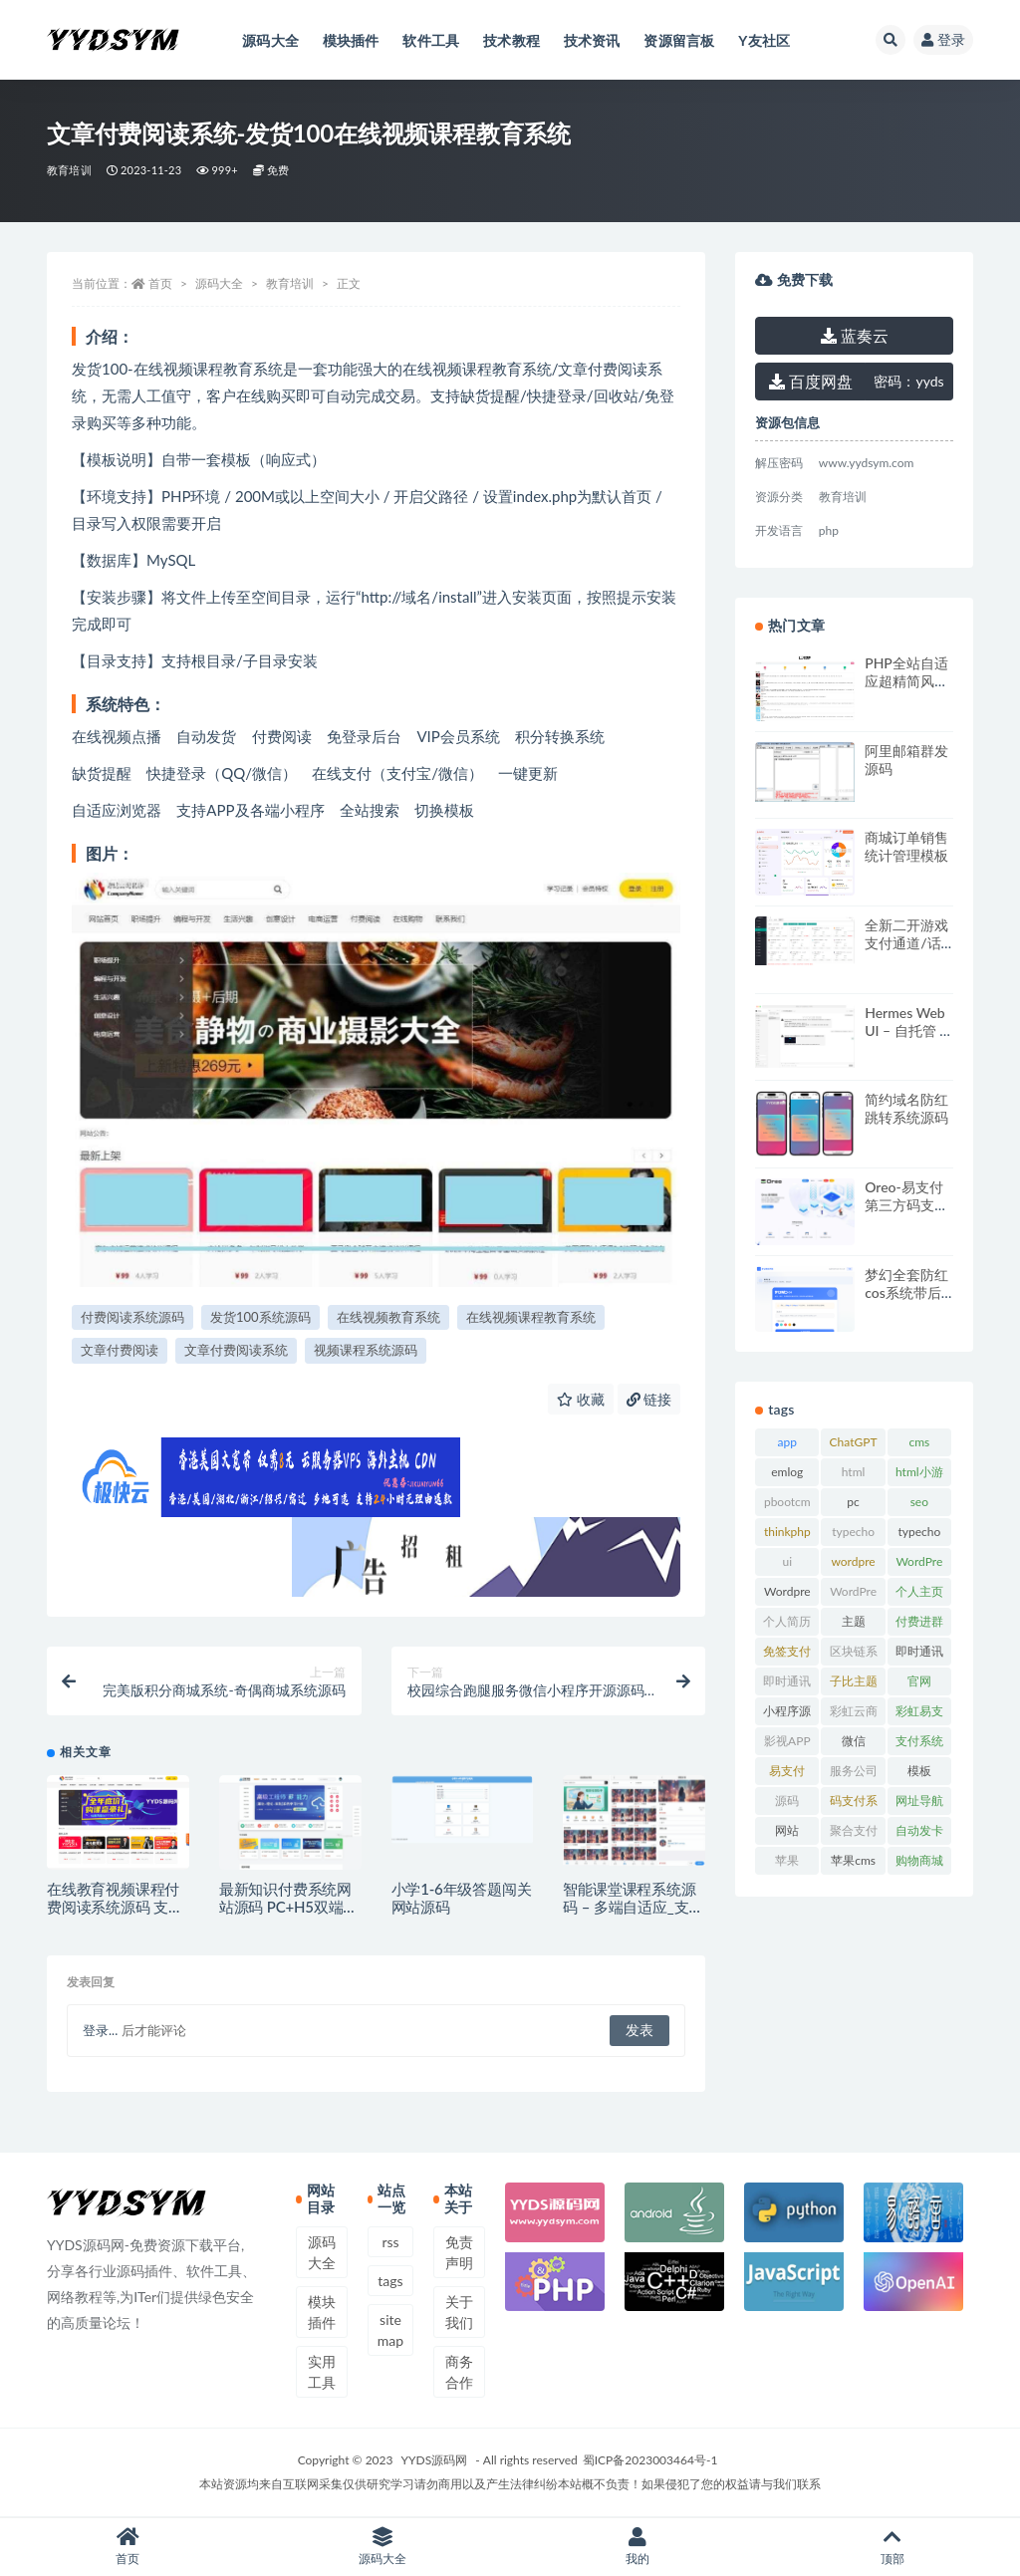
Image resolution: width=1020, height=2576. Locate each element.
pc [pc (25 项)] (853, 1501)
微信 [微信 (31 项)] (854, 1740)
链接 (649, 1399)
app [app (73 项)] (787, 1441)
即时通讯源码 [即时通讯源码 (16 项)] (787, 1684)
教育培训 (69, 169)
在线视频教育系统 (388, 1317)
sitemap (390, 2330)
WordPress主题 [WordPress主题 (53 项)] (918, 1565)
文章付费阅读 (119, 1350)
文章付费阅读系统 (236, 1350)
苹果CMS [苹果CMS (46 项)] (787, 1864)
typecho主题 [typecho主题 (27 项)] (918, 1535)
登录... (100, 2030)
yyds (908, 381)
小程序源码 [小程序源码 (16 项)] (787, 1714)
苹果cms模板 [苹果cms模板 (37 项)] (853, 1864)
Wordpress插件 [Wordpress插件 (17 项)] (787, 1595)
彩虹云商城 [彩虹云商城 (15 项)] (854, 1714)
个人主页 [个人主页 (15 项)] (919, 1591)
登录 (943, 39)
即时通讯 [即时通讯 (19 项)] (919, 1651)
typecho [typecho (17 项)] (853, 1531)
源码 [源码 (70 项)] (787, 1800)
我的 (637, 2546)
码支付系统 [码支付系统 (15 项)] (854, 1804)
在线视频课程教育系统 (531, 1317)
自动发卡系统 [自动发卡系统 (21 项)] (919, 1834)
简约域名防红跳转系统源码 (906, 1108)
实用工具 (322, 2372)
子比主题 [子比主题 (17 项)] (854, 1681)
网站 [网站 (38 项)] (787, 1830)
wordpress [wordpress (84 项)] (853, 1565)
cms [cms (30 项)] (918, 1441)
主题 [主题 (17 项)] (854, 1621)
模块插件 (322, 2312)
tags (390, 2280)
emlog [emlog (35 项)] (787, 1471)
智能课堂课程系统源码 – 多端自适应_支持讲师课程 (633, 1906)
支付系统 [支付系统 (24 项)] (919, 1740)
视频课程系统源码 (365, 1350)
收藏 (581, 1399)
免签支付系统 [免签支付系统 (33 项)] (787, 1655)
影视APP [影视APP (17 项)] (787, 1740)
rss (390, 2241)
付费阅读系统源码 (132, 1317)
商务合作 (459, 2372)
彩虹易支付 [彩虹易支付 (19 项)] (919, 1714)
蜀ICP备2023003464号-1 (650, 2459)
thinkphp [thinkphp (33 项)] (787, 1531)
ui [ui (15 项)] (788, 1561)
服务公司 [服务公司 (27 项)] (854, 1770)
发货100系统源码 (260, 1317)
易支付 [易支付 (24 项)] (787, 1770)
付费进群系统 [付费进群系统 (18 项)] (919, 1625)
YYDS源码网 (434, 2459)
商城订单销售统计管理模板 (906, 846)
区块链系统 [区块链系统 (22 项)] (854, 1655)
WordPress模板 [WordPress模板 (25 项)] (853, 1595)
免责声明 (459, 2252)
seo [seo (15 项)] (919, 1501)
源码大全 (219, 283)
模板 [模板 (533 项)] (919, 1770)
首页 (160, 283)
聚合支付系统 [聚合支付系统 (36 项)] (854, 1834)
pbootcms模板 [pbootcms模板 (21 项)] (787, 1505)
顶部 (892, 2546)
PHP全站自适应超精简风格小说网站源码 (906, 680)
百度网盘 (811, 381)
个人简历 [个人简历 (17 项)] (787, 1621)
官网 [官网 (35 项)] (919, 1681)
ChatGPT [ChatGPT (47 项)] (854, 1441)
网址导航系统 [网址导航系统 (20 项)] (919, 1804)
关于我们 (459, 2312)
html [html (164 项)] (854, 1471)
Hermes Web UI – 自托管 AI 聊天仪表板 (909, 1030)
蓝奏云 (855, 335)
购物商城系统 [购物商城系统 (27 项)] (919, 1864)
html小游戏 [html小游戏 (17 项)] (919, 1475)
